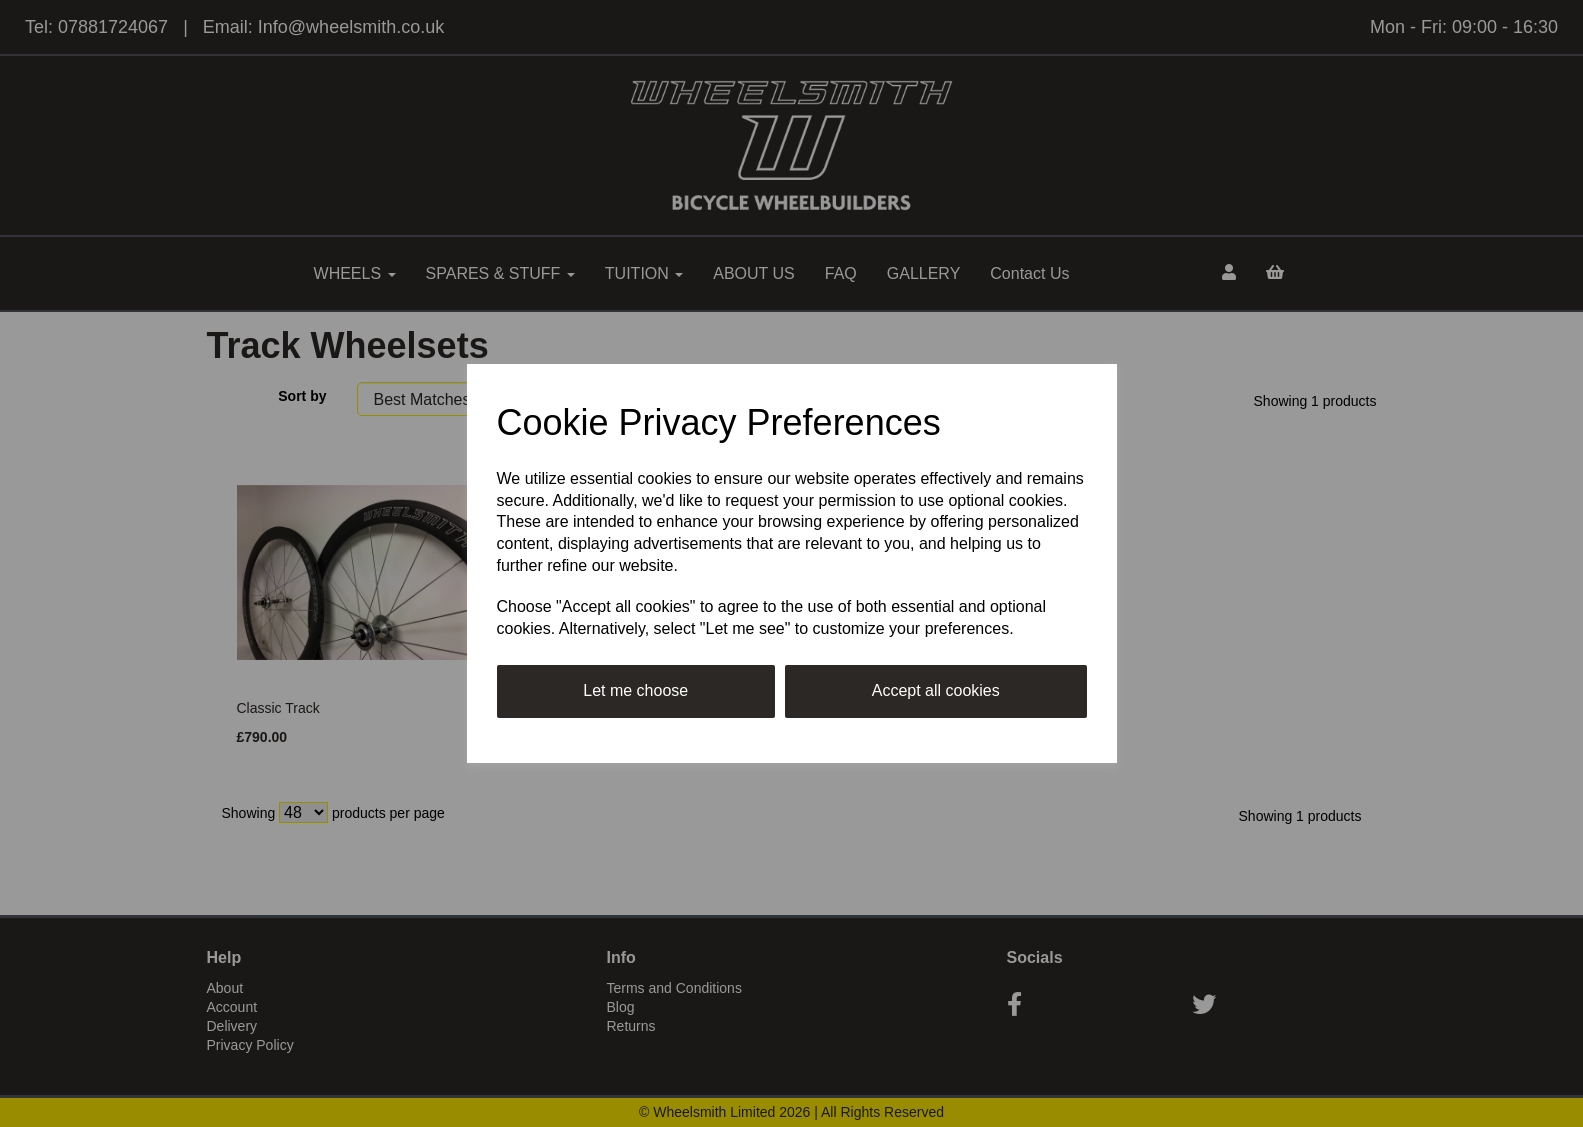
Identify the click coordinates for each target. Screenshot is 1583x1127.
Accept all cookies (936, 690)
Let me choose (635, 690)
